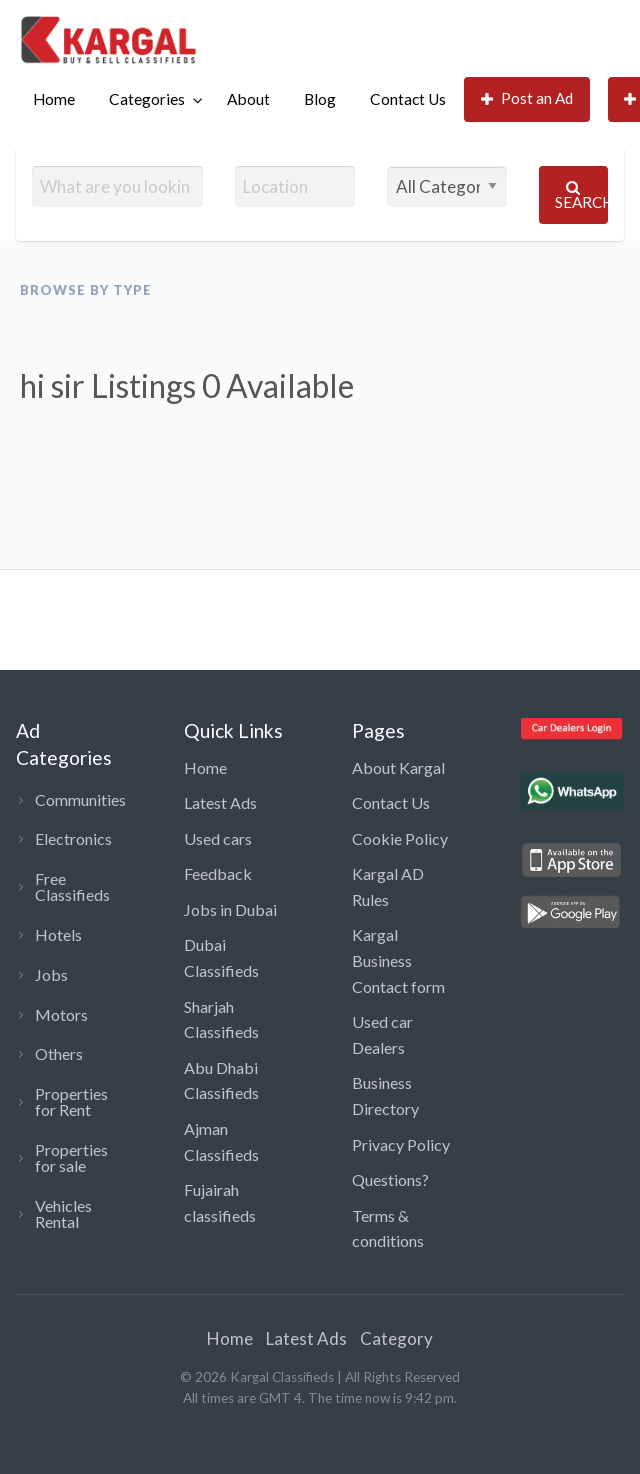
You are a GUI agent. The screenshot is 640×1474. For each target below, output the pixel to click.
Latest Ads (220, 802)
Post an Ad (527, 98)
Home (54, 99)
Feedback (218, 873)
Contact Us (408, 99)
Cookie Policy (400, 838)
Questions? (390, 1179)
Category (396, 1338)
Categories (147, 99)
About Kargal (398, 767)
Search (581, 195)
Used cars (218, 838)
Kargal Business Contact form (398, 960)
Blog (320, 99)
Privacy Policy (401, 1144)
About (248, 99)
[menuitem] (54, 99)
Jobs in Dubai (230, 909)
